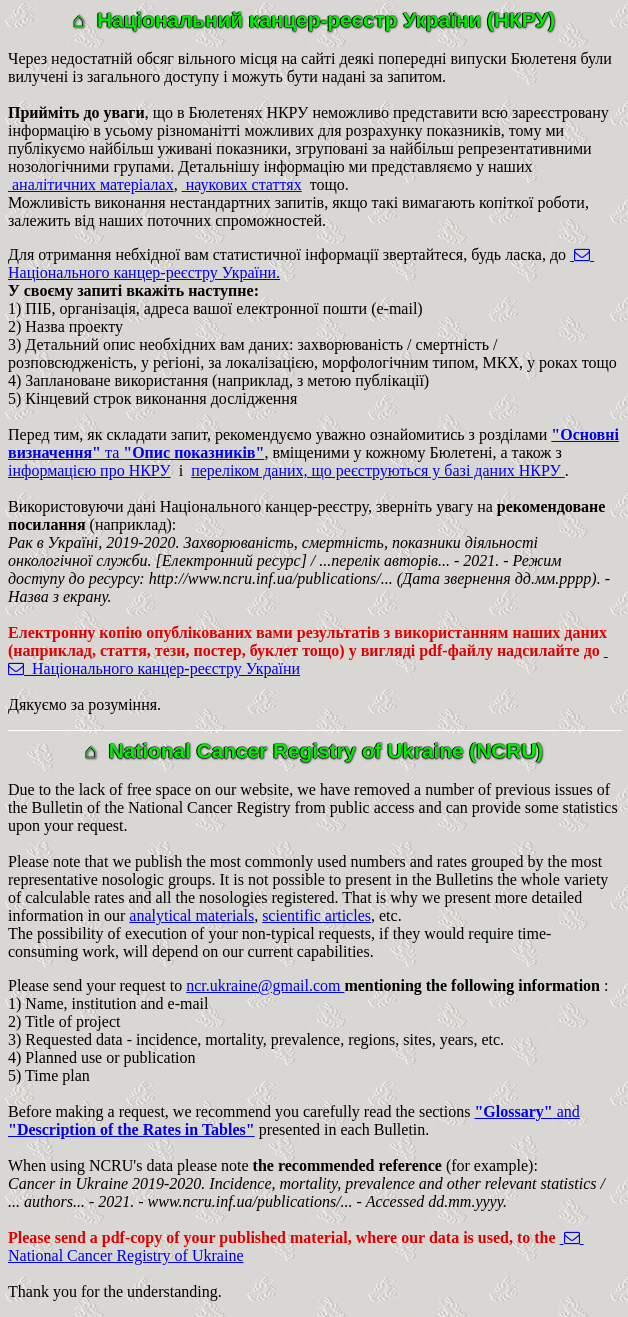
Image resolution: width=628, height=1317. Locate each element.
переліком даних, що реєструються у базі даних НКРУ (378, 470)
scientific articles (316, 915)
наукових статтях (242, 184)
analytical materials (191, 915)
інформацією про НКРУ (89, 470)
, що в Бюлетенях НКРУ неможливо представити (245, 112)
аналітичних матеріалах (91, 184)
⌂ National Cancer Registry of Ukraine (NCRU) (314, 750)
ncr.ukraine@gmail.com (265, 985)
